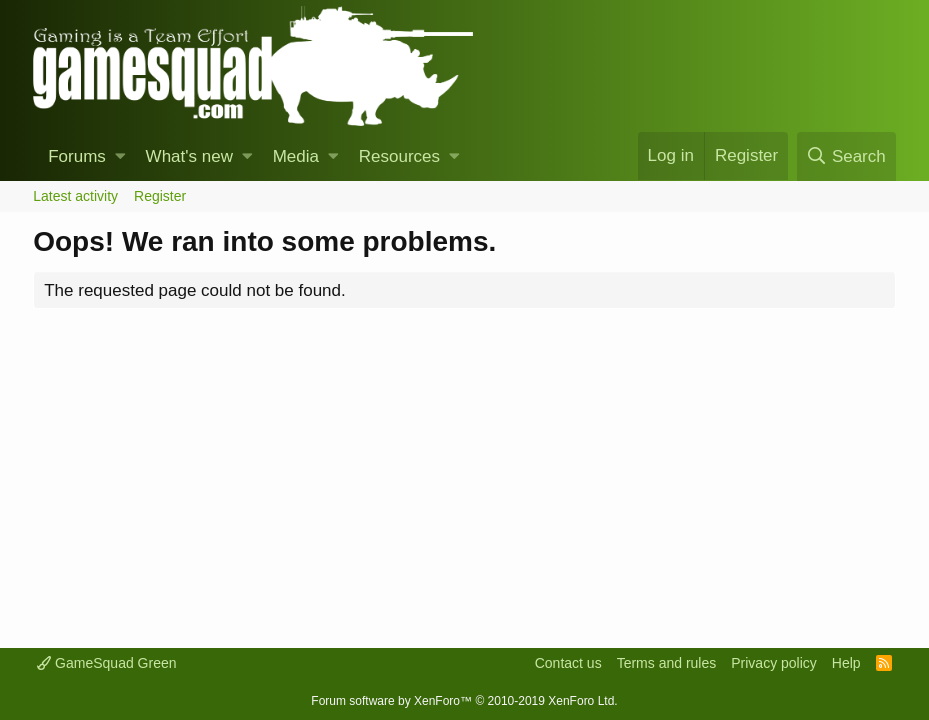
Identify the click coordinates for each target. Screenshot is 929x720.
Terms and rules (667, 663)
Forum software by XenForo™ (464, 701)
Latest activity (75, 196)
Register (160, 196)
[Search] (846, 156)
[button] (120, 157)
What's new (189, 156)
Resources (399, 156)
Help (846, 663)
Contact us (568, 663)
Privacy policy (774, 663)
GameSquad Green (106, 663)
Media (296, 156)
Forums (77, 156)
